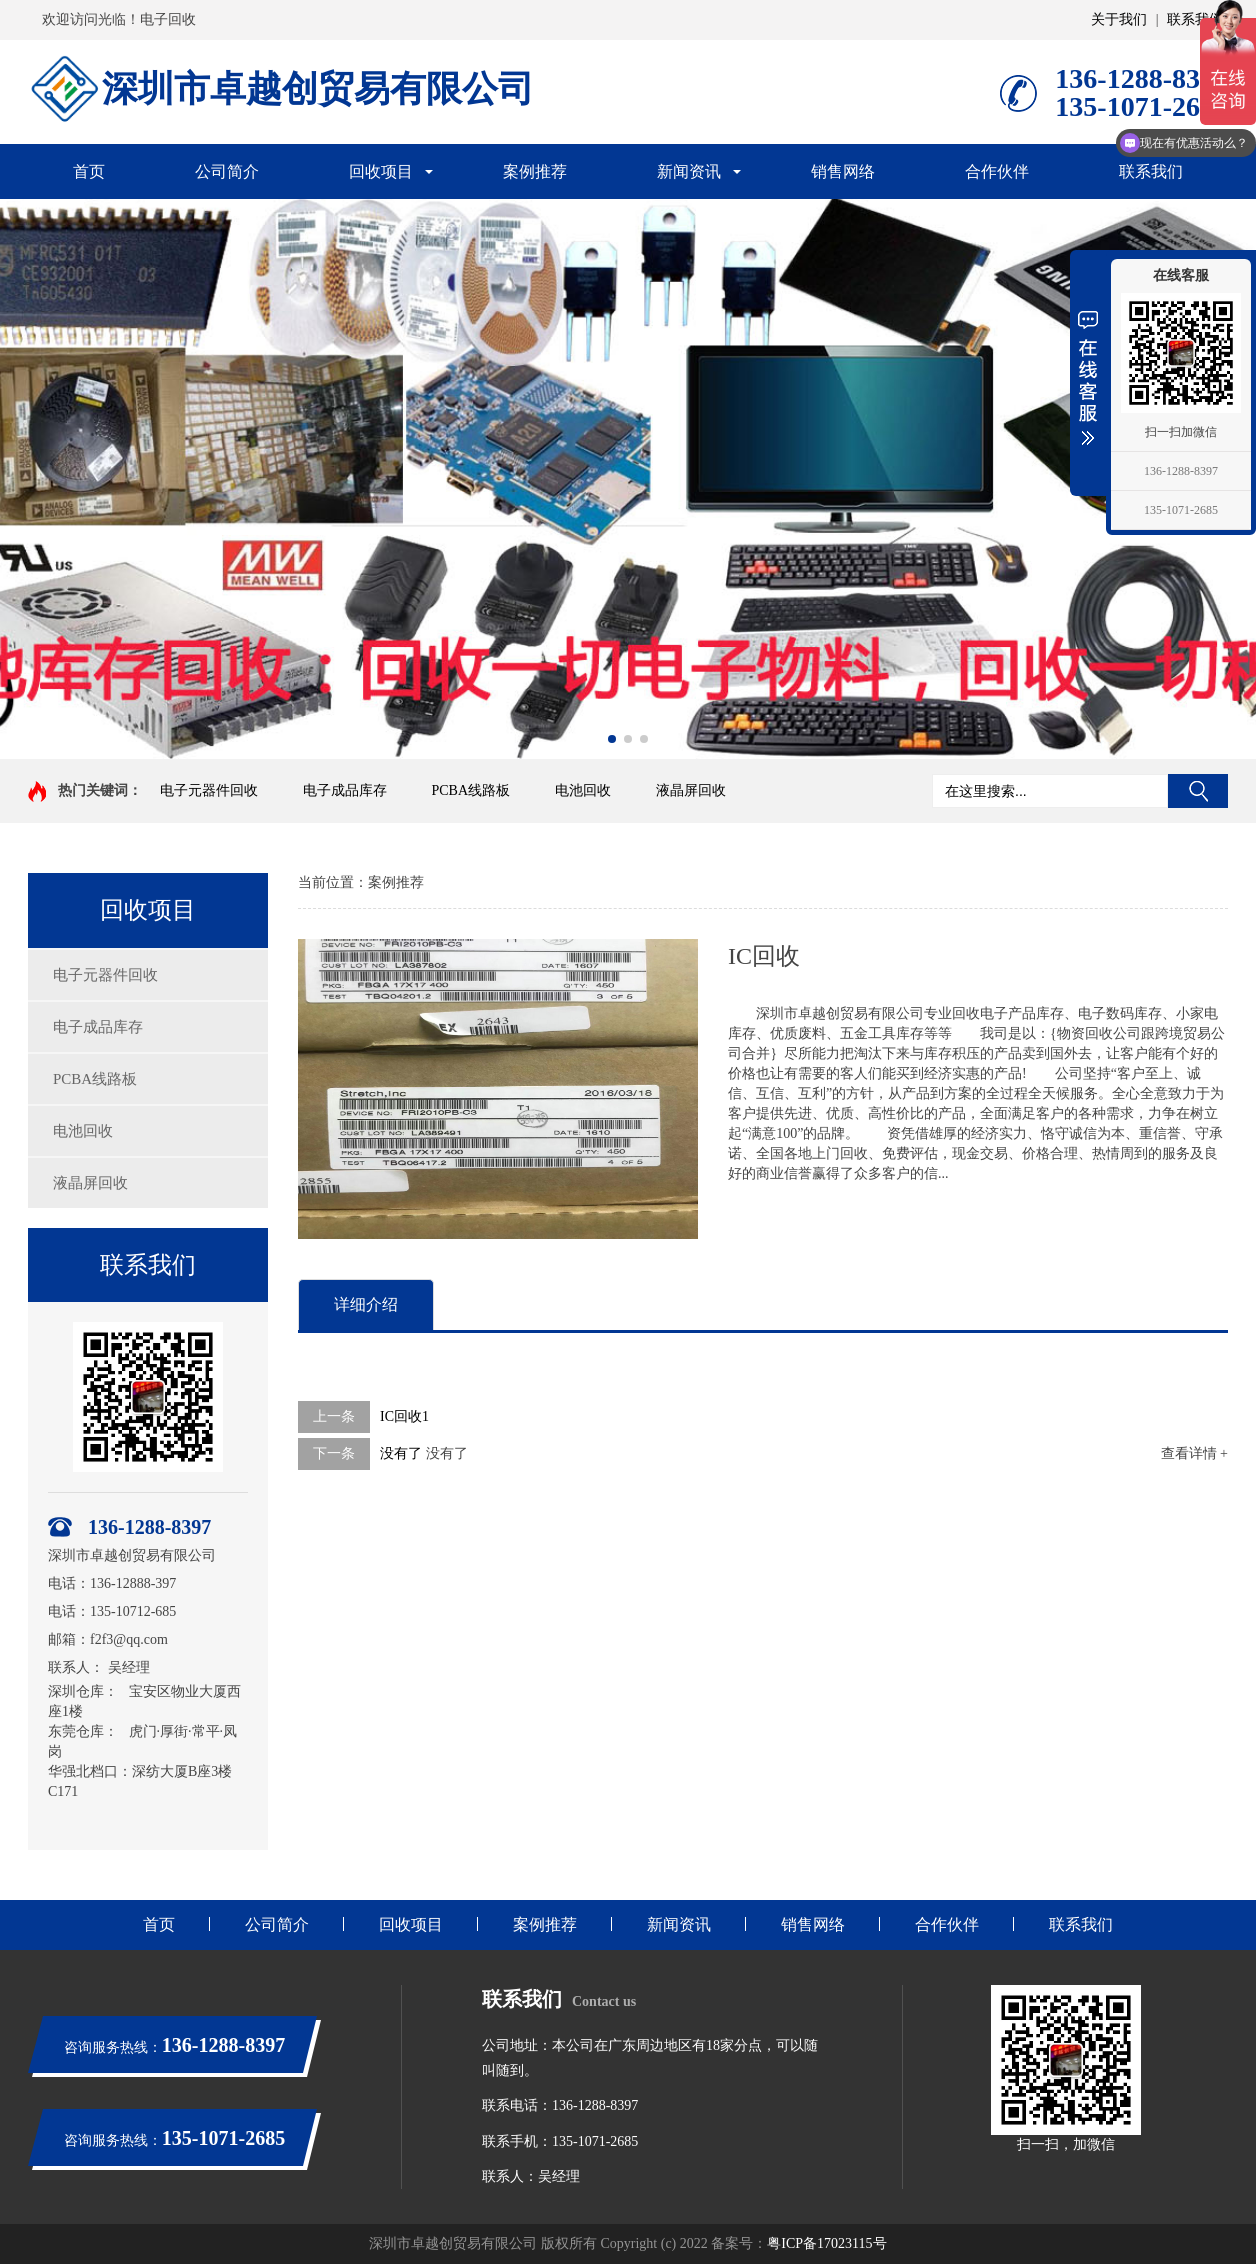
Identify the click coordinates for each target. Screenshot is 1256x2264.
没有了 (401, 1453)
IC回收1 (404, 1416)
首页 (89, 171)
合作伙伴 (997, 171)
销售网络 (843, 171)
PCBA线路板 (471, 790)
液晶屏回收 (691, 790)
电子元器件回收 (209, 790)
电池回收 (583, 790)
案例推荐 (535, 171)
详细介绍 (366, 1304)
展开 (1088, 377)
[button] (612, 739)
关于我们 (1119, 19)
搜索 (1198, 791)
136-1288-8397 (1181, 471)
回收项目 (381, 171)
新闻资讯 (689, 171)
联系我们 (1195, 19)
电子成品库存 (345, 790)
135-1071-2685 (1181, 510)
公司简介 (227, 171)
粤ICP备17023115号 (826, 2243)
